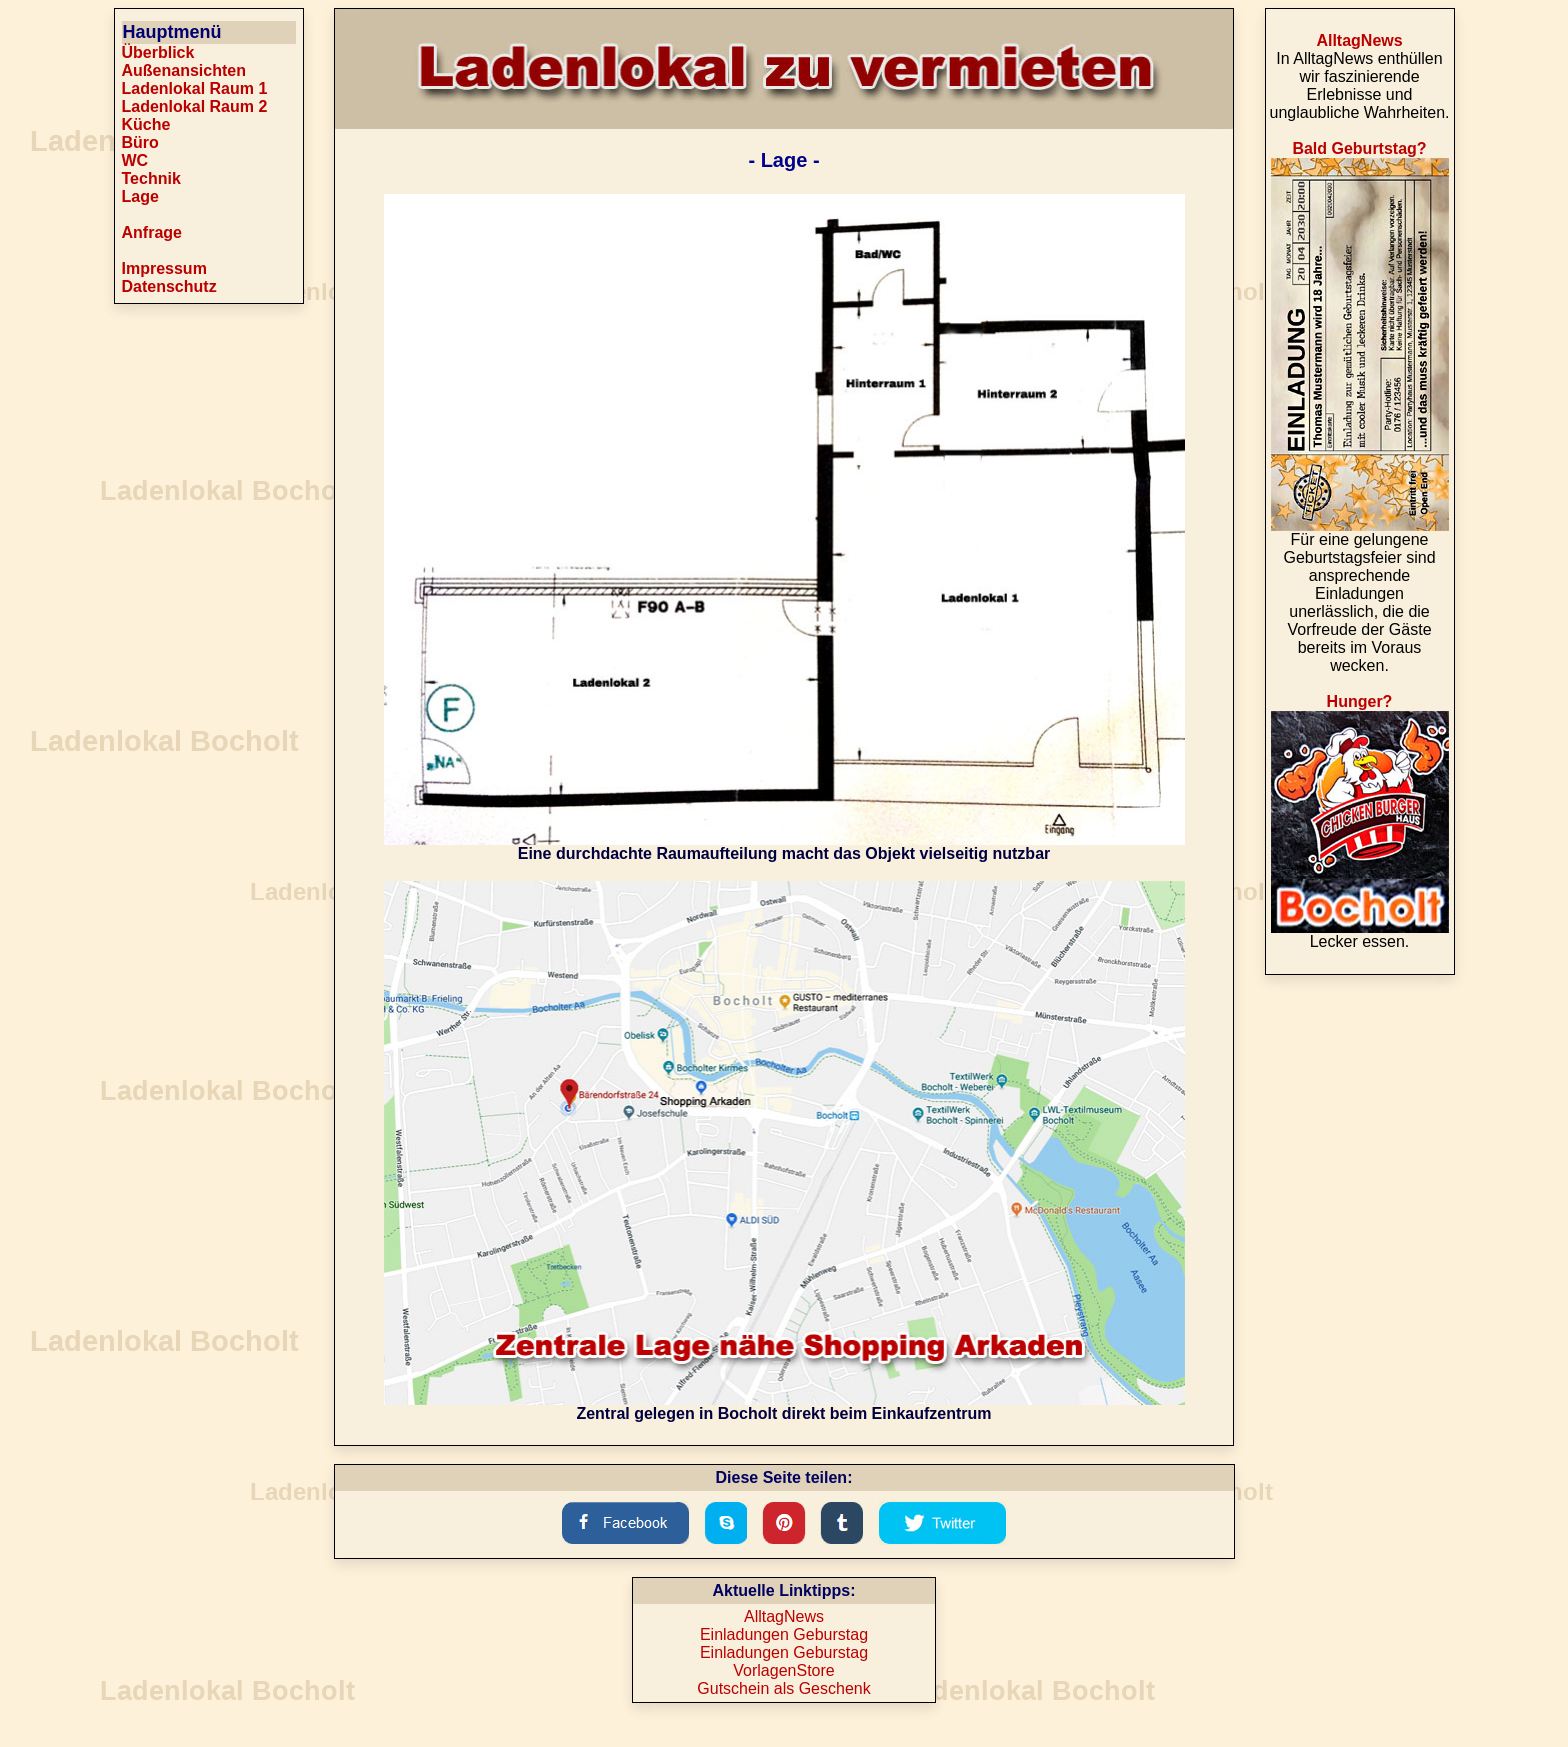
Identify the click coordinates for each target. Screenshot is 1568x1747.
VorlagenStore (783, 1670)
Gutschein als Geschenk (783, 1688)
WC (135, 160)
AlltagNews (784, 1616)
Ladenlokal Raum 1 (195, 88)
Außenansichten (184, 70)
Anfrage (152, 232)
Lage (140, 196)
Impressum (164, 268)
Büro (140, 142)
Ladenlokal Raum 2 (195, 106)
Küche (146, 124)
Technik (151, 178)
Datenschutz (169, 286)
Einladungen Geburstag (784, 1634)
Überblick (158, 52)
